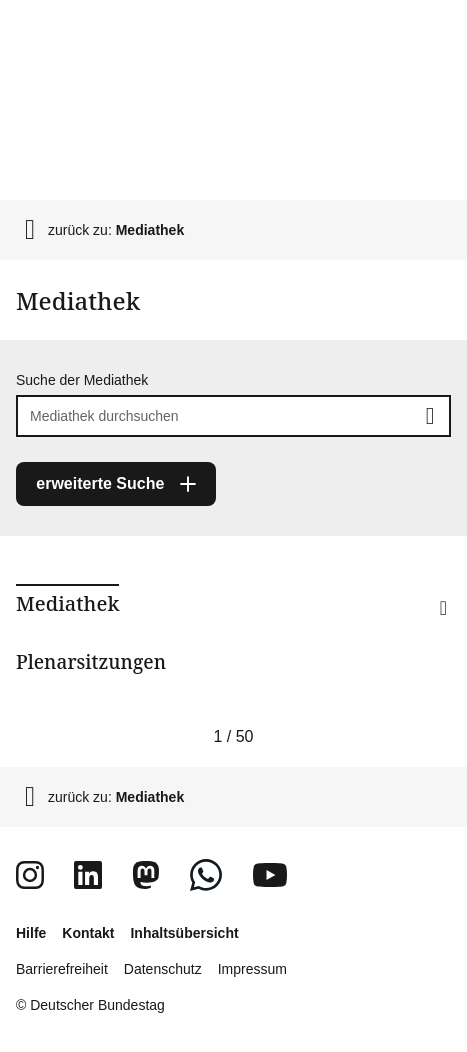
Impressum (252, 969)
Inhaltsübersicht (184, 933)
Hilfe (31, 933)
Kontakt (88, 933)
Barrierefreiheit (62, 969)
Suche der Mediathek (82, 380)
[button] (411, 634)
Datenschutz (163, 969)
